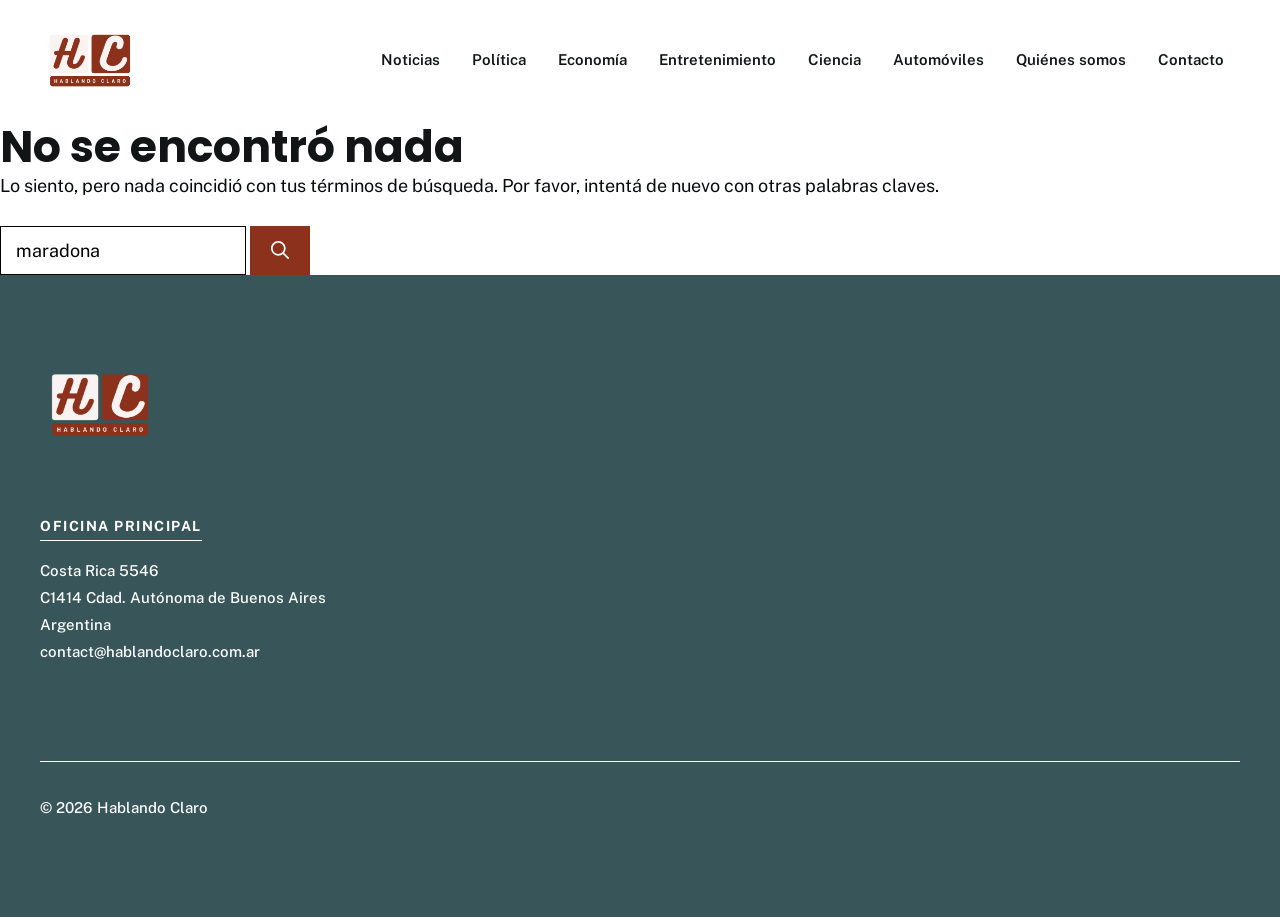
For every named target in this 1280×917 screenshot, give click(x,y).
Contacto (1191, 59)
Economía (592, 59)
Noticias (410, 59)
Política (499, 59)
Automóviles (938, 59)
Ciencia (834, 59)
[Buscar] (280, 250)
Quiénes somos (1071, 59)
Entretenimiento (717, 59)
